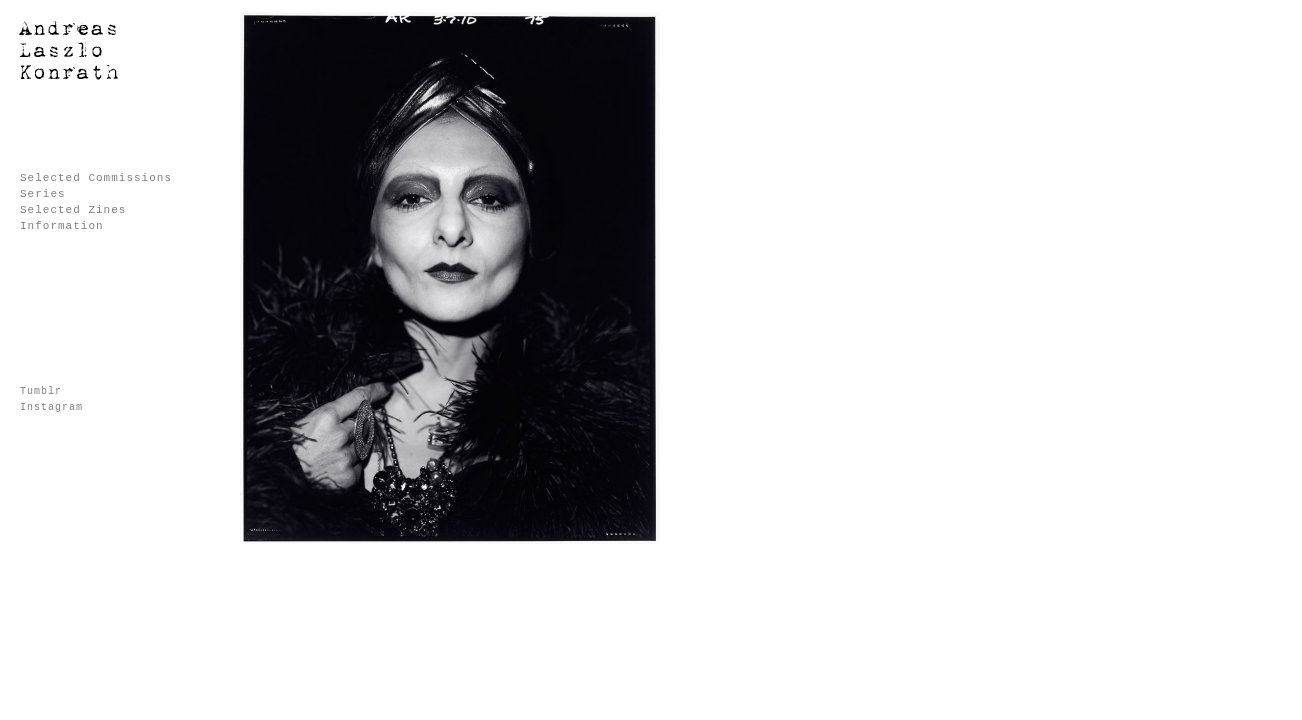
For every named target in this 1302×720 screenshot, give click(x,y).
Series (43, 194)
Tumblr (41, 391)
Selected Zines (73, 210)
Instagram (51, 407)
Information (62, 226)
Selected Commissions (96, 178)
